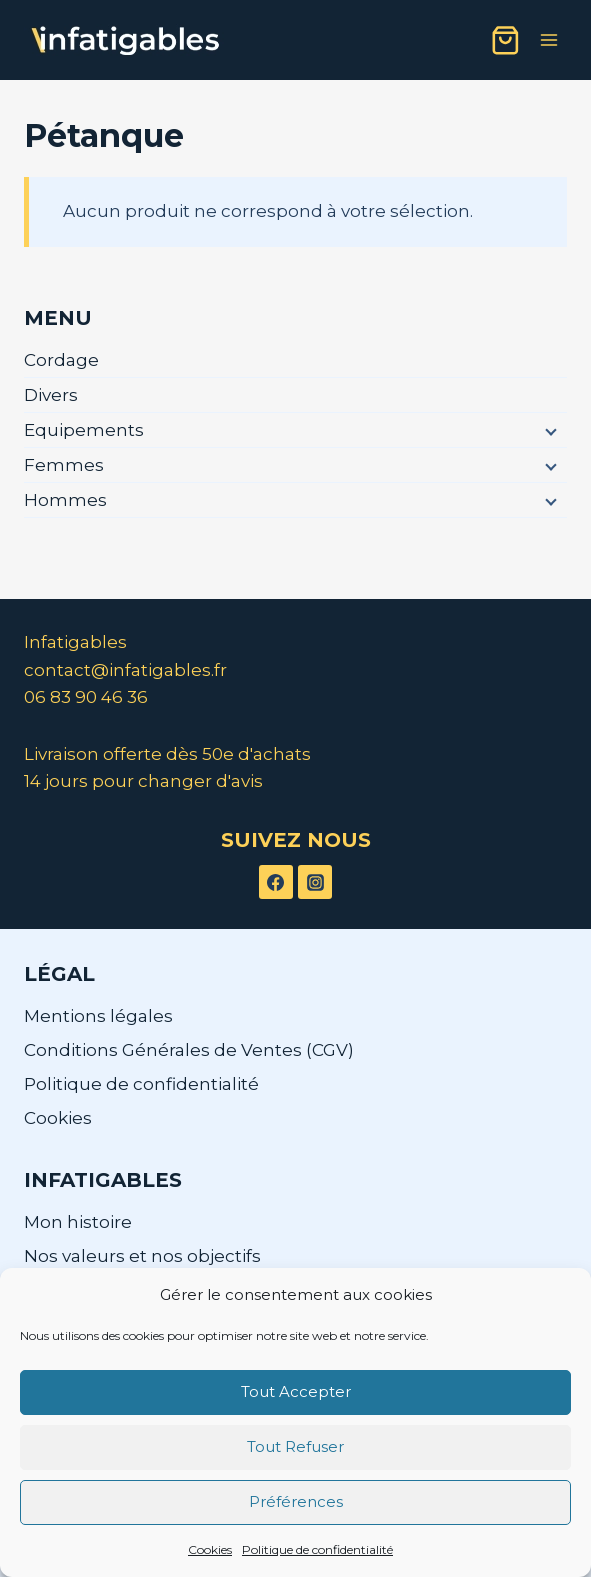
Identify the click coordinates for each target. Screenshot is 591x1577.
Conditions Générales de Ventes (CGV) (189, 1050)
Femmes (64, 465)
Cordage (61, 360)
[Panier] (505, 40)
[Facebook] (276, 882)
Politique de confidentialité (317, 1549)
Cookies (210, 1549)
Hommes (65, 500)
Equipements (84, 430)
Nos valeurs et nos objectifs (142, 1256)
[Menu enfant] (549, 431)
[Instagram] (315, 882)
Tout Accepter (296, 1391)
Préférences (296, 1501)
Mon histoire (78, 1222)
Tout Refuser (295, 1446)
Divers (51, 395)
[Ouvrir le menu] (548, 39)
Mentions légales (98, 1016)
